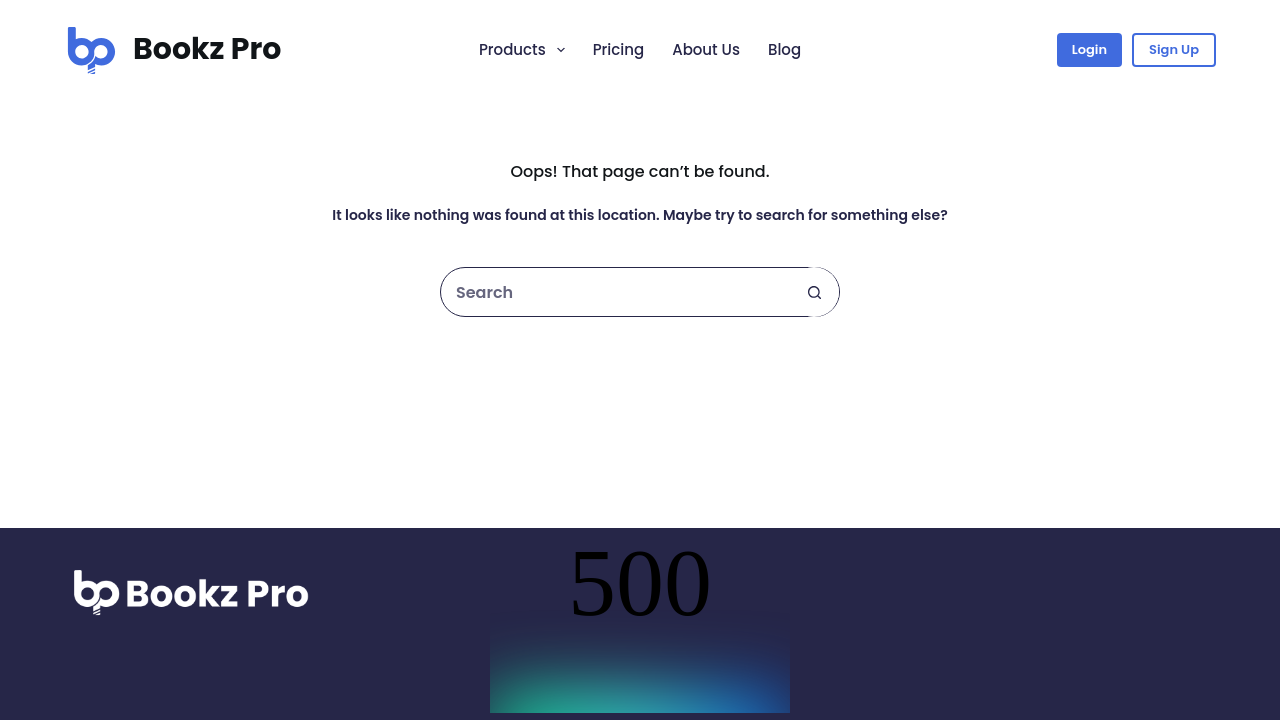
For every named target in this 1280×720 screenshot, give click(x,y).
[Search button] (814, 292)
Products (526, 50)
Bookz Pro (207, 49)
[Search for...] (615, 292)
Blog (784, 49)
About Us (706, 49)
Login (1089, 49)
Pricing (619, 49)
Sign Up (1174, 49)
